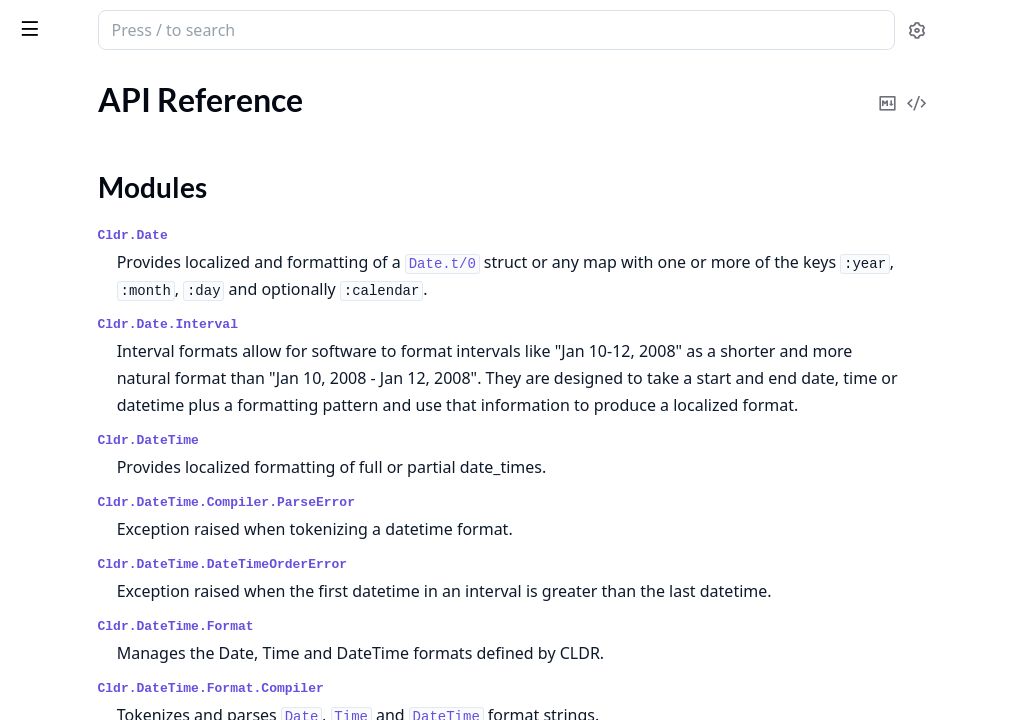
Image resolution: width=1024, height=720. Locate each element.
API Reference (63, 129)
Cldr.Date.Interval (430, 324)
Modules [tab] (120, 85)
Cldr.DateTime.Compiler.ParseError (488, 529)
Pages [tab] (36, 85)
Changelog (51, 227)
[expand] (280, 133)
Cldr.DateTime (410, 467)
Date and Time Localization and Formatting (142, 200)
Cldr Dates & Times (155, 22)
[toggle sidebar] (274, 28)
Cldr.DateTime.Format (438, 680)
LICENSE (45, 254)
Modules (65, 164)
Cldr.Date (395, 235)
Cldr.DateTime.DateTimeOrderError (485, 591)
